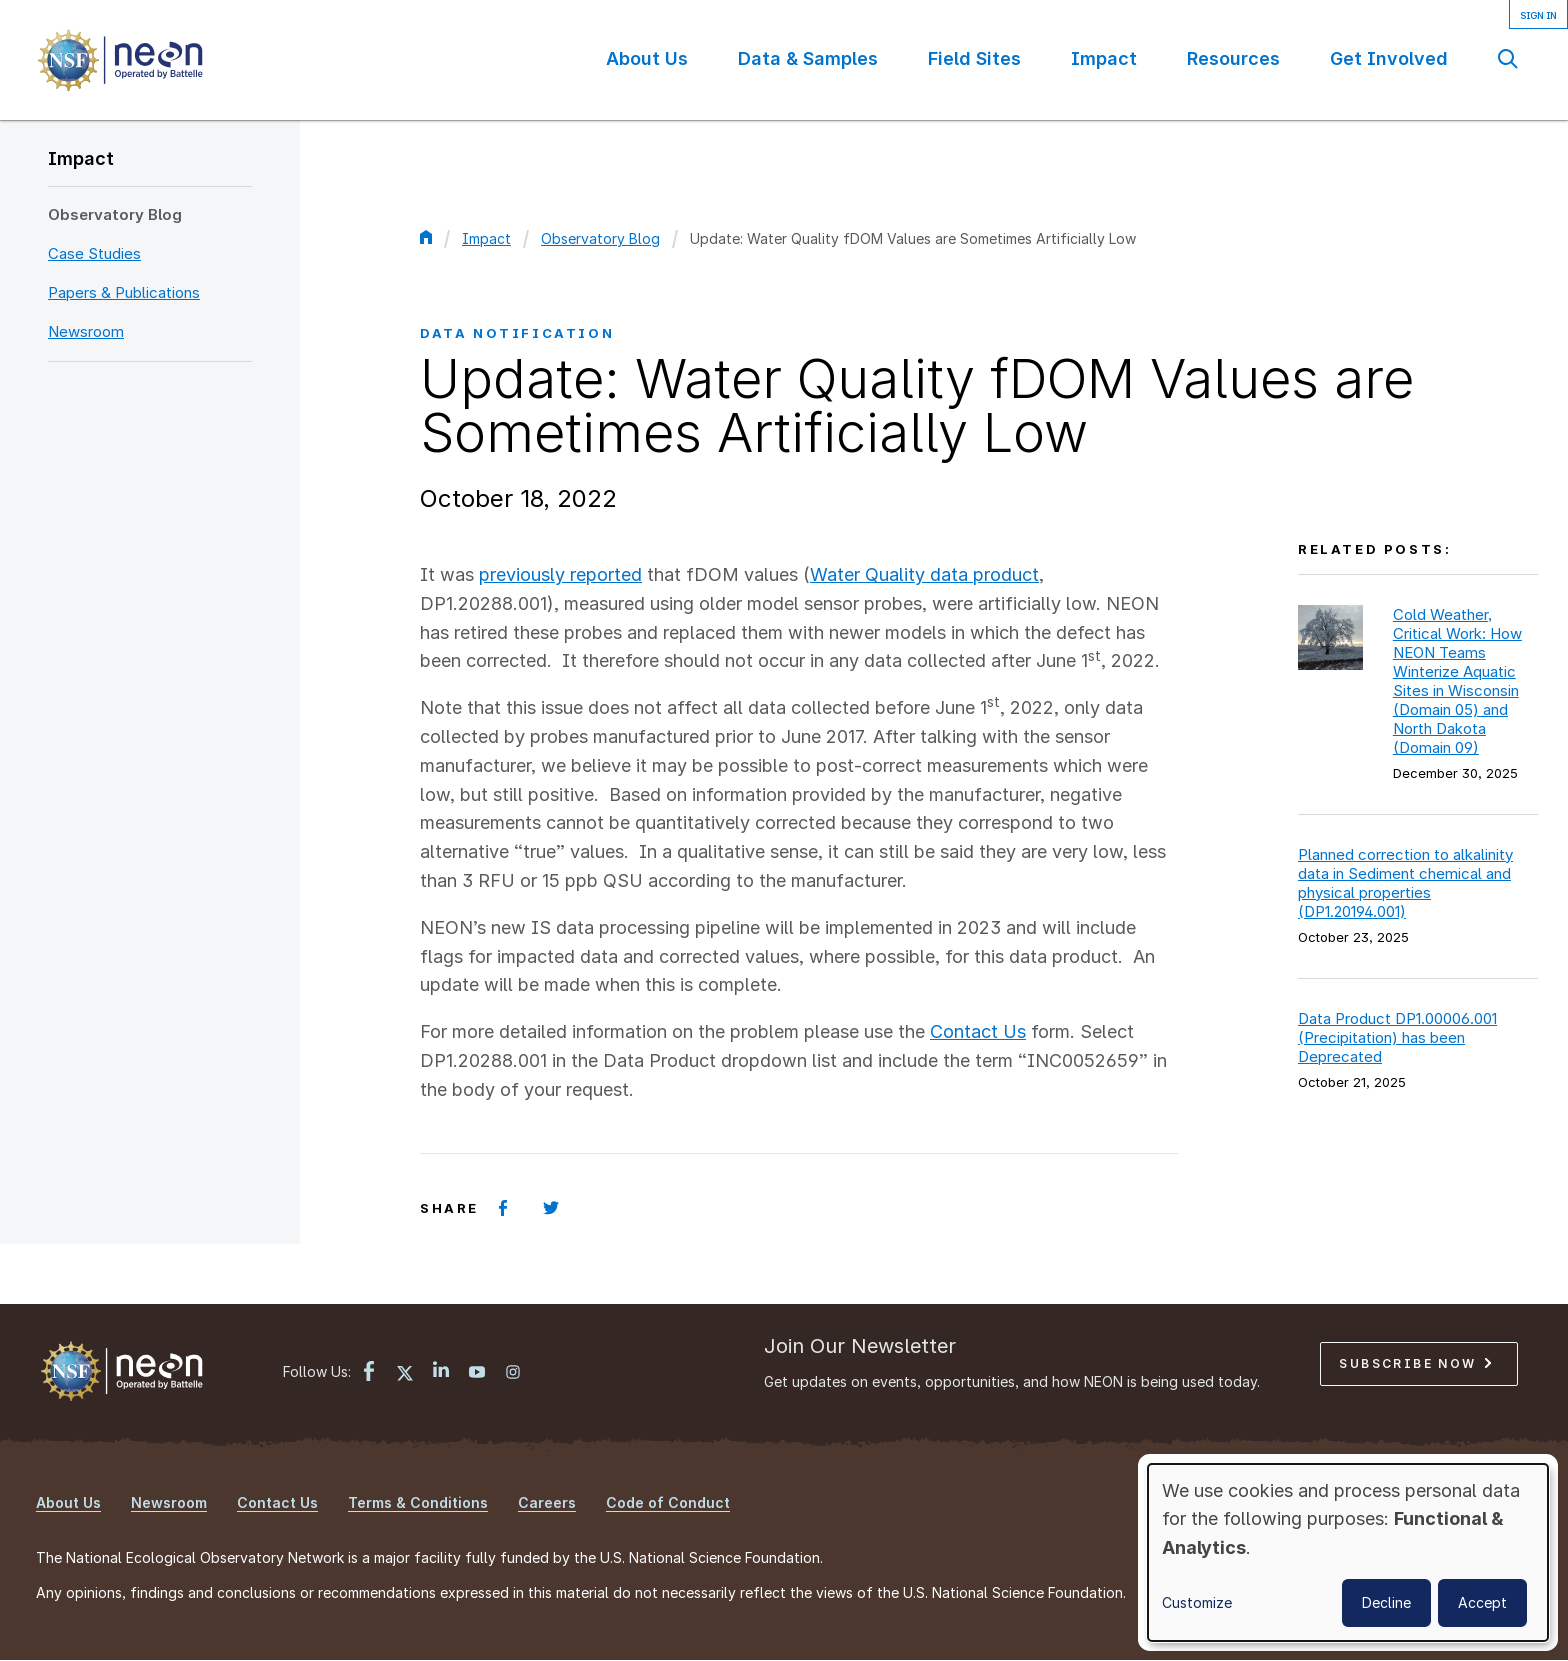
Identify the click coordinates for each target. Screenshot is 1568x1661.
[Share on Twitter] (551, 1208)
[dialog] (1348, 1552)
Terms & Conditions (418, 1502)
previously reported (560, 574)
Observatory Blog (115, 214)
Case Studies (94, 253)
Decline (1386, 1602)
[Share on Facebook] (503, 1208)
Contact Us (978, 1031)
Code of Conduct (668, 1502)
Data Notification (517, 333)
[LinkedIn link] (441, 1371)
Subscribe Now (1415, 1363)
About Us (647, 58)
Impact (1104, 58)
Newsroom (86, 331)
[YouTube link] (477, 1374)
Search (1508, 58)
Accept (1482, 1602)
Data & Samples (808, 58)
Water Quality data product (924, 574)
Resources (1233, 58)
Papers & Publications (124, 292)
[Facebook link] (369, 1373)
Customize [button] (1197, 1602)
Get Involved (1389, 58)
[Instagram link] (513, 1374)
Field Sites (974, 58)
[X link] (405, 1374)
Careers (547, 1502)
